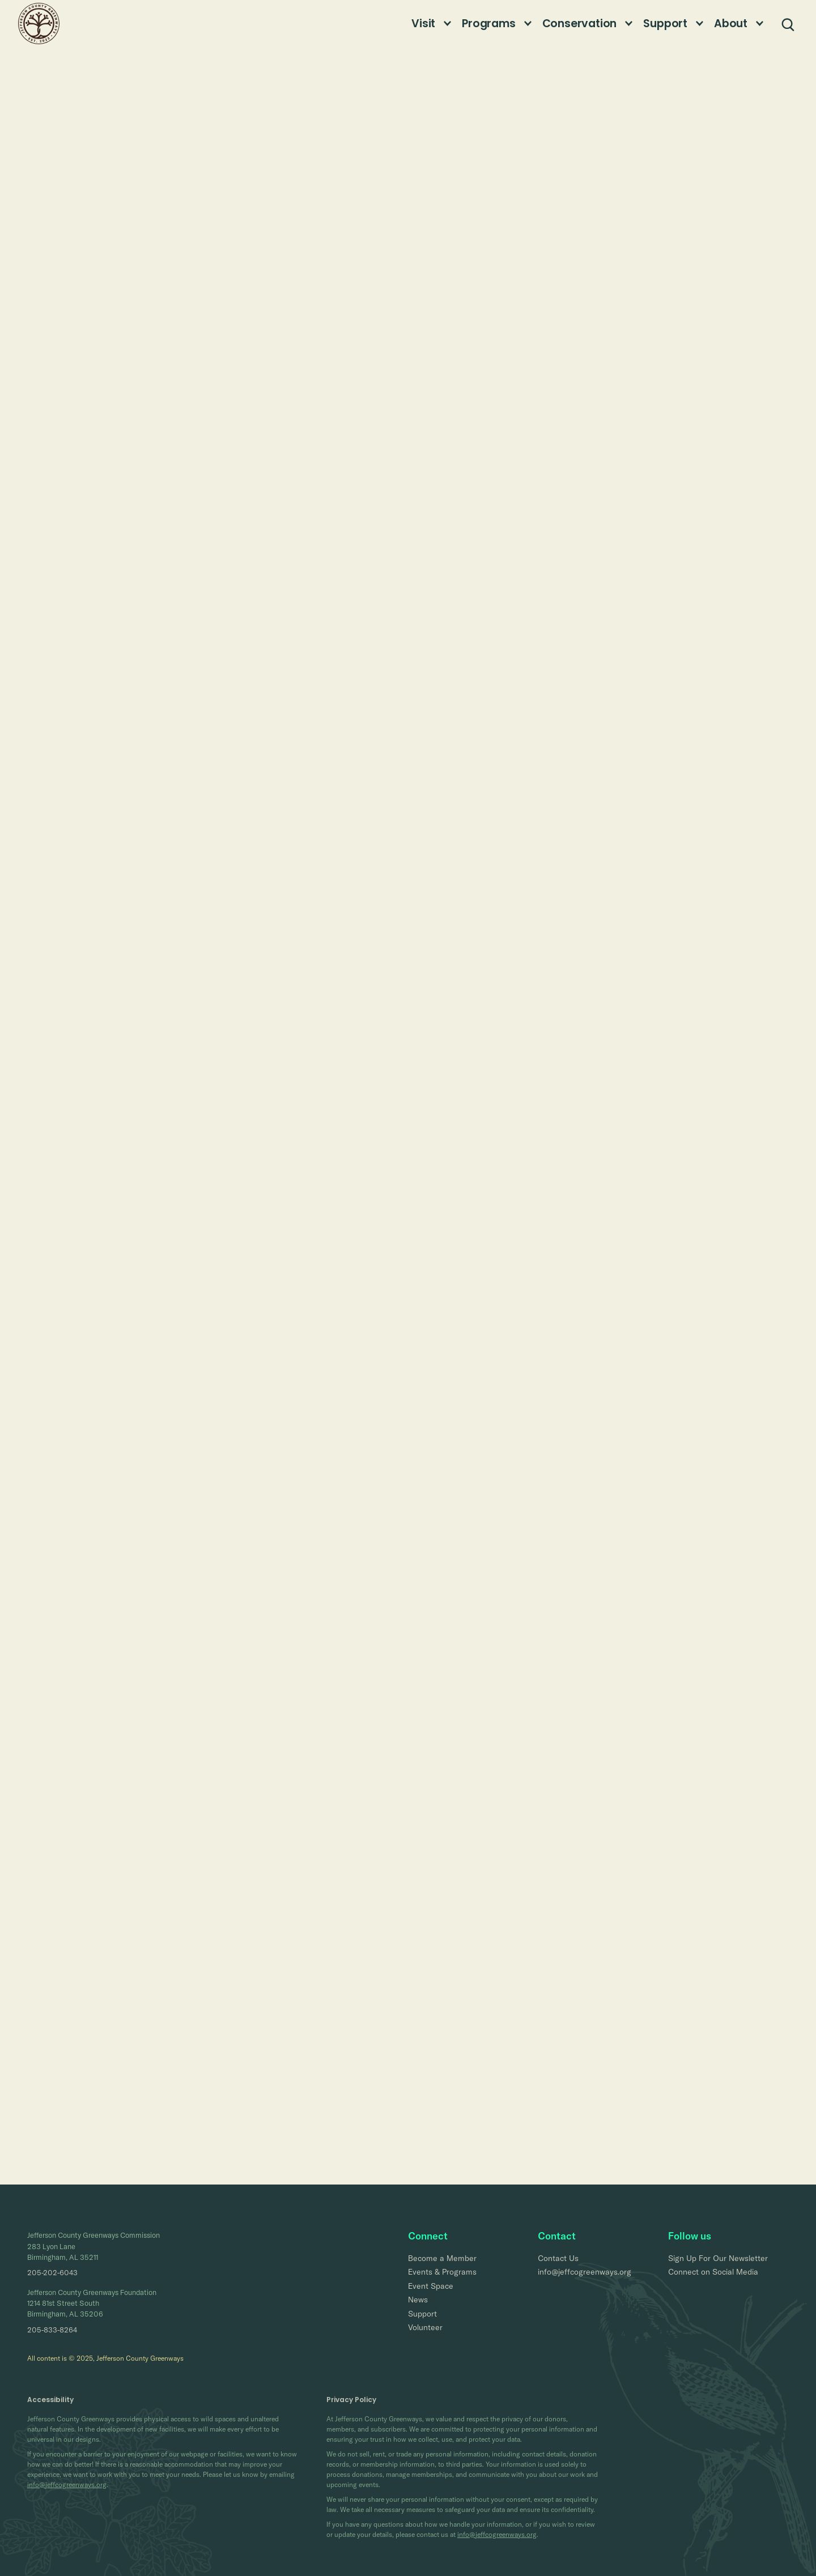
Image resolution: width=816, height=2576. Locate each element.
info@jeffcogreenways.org (67, 2484)
